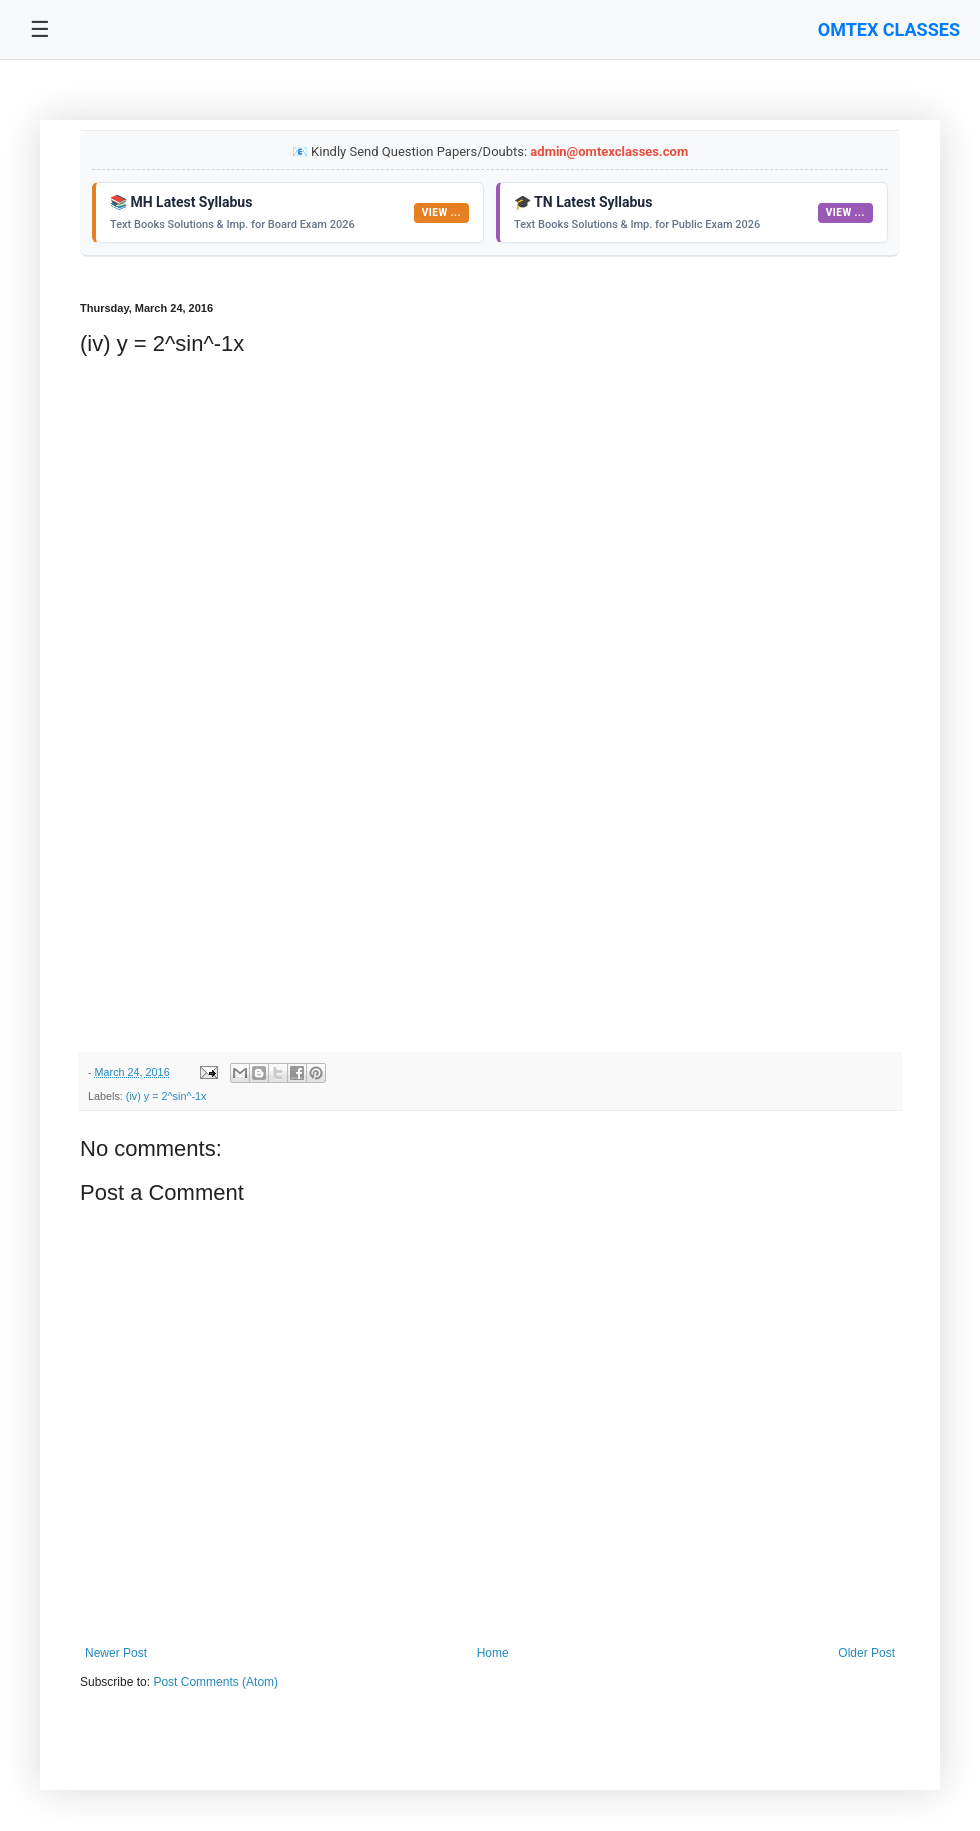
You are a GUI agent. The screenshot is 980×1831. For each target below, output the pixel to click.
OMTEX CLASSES (889, 29)
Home (493, 1653)
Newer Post (116, 1653)
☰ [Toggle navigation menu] (40, 29)
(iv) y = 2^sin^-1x (166, 1096)
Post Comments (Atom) (215, 1682)
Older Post (866, 1653)
